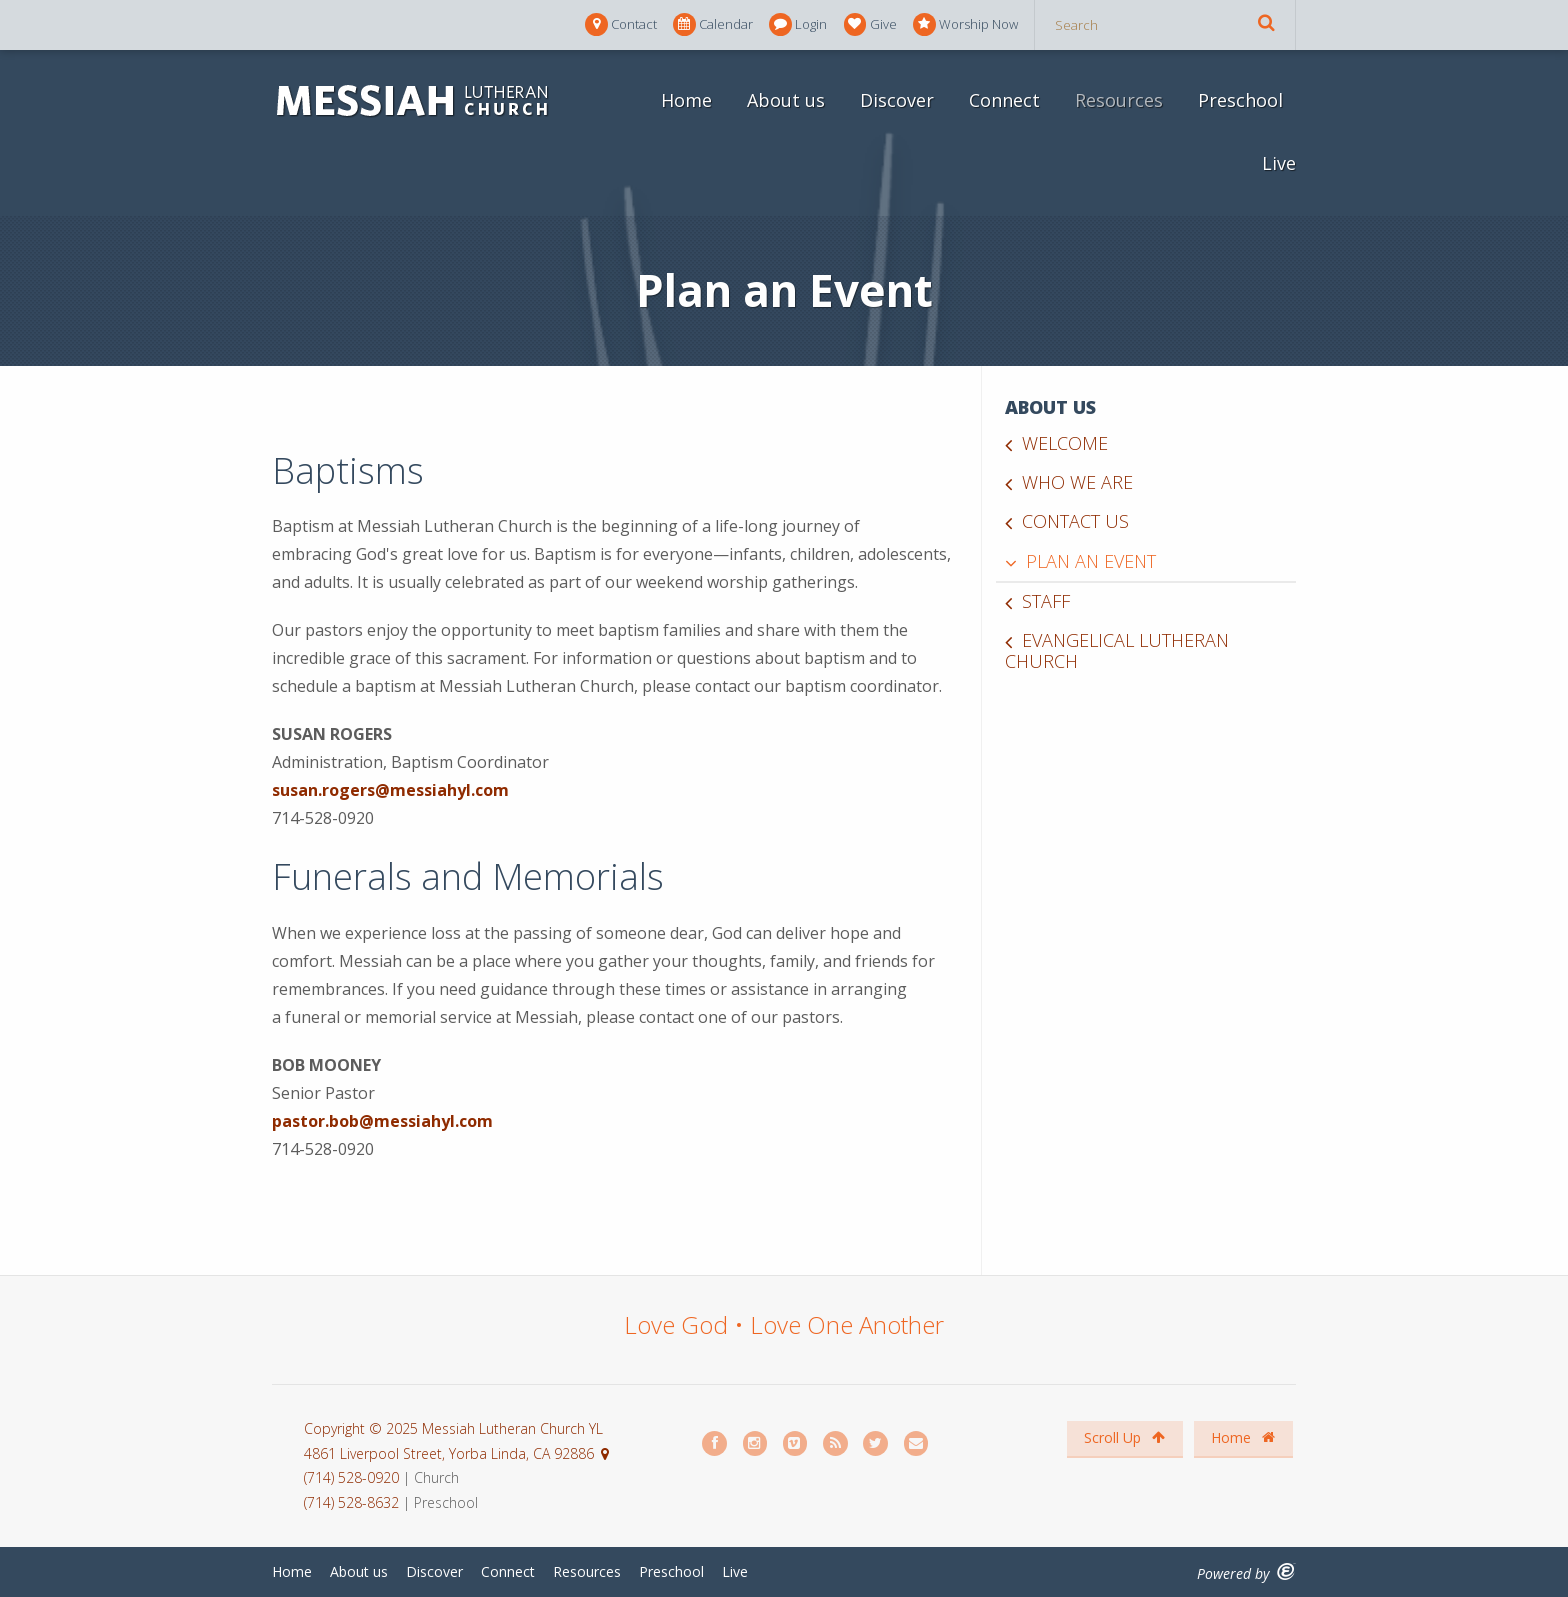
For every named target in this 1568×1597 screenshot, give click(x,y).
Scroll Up (1124, 1437)
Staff (1046, 601)
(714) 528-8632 (351, 1502)
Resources (1119, 100)
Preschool (1240, 100)
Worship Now (965, 24)
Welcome (1065, 443)
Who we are (1077, 482)
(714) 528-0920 (353, 1477)
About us (786, 100)
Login (798, 24)
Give (870, 24)
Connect (1004, 100)
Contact (621, 24)
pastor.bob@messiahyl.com (382, 1121)
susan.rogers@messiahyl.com (390, 790)
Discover (897, 100)
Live (1279, 163)
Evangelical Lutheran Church (1117, 650)
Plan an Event (1091, 561)
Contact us (1075, 521)
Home (686, 100)
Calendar (713, 24)
